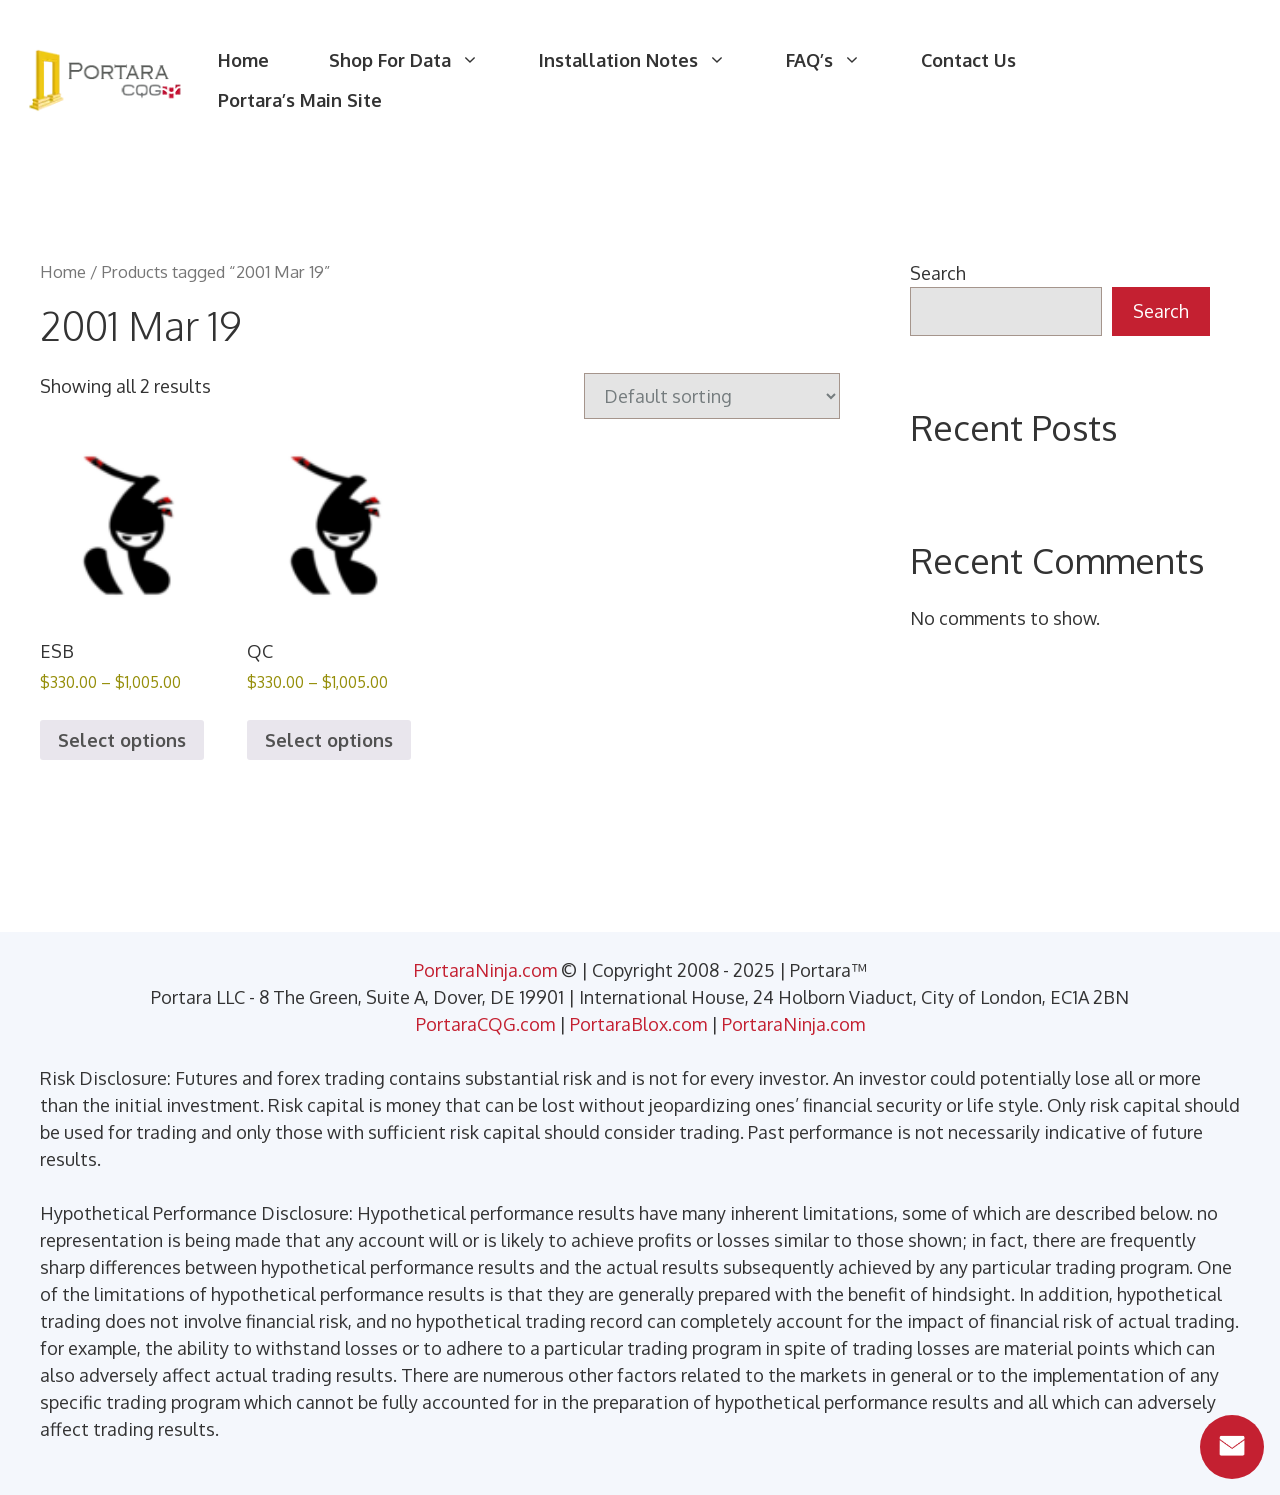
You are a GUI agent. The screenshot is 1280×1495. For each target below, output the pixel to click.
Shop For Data (419, 60)
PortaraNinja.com (485, 970)
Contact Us (968, 60)
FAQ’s (838, 60)
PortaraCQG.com (485, 1024)
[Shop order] (712, 396)
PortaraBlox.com (638, 1024)
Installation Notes (647, 60)
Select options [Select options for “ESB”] (122, 740)
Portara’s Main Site (300, 100)
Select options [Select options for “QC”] (329, 740)
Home (243, 60)
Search (938, 273)
